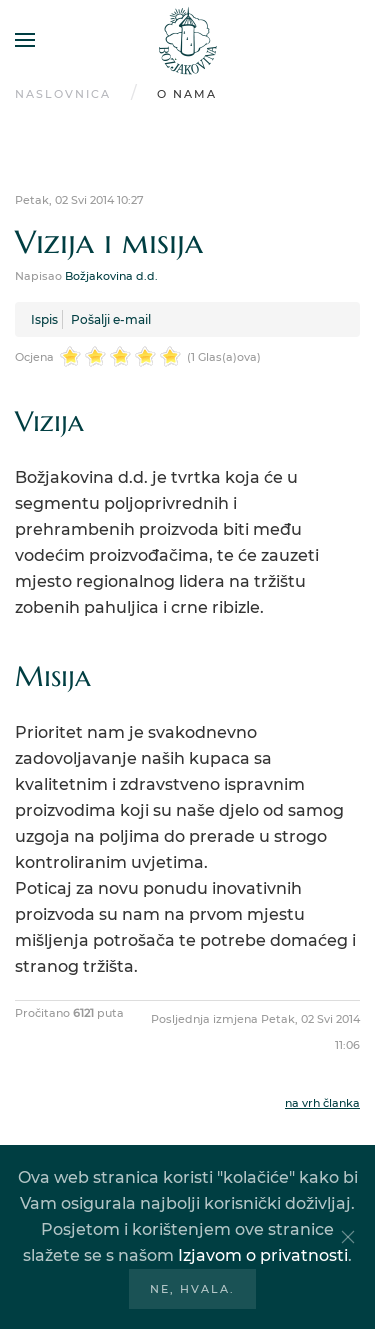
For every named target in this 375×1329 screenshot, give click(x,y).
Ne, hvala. (192, 1289)
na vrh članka (322, 1103)
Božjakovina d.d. (111, 276)
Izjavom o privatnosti (263, 1255)
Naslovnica (63, 94)
